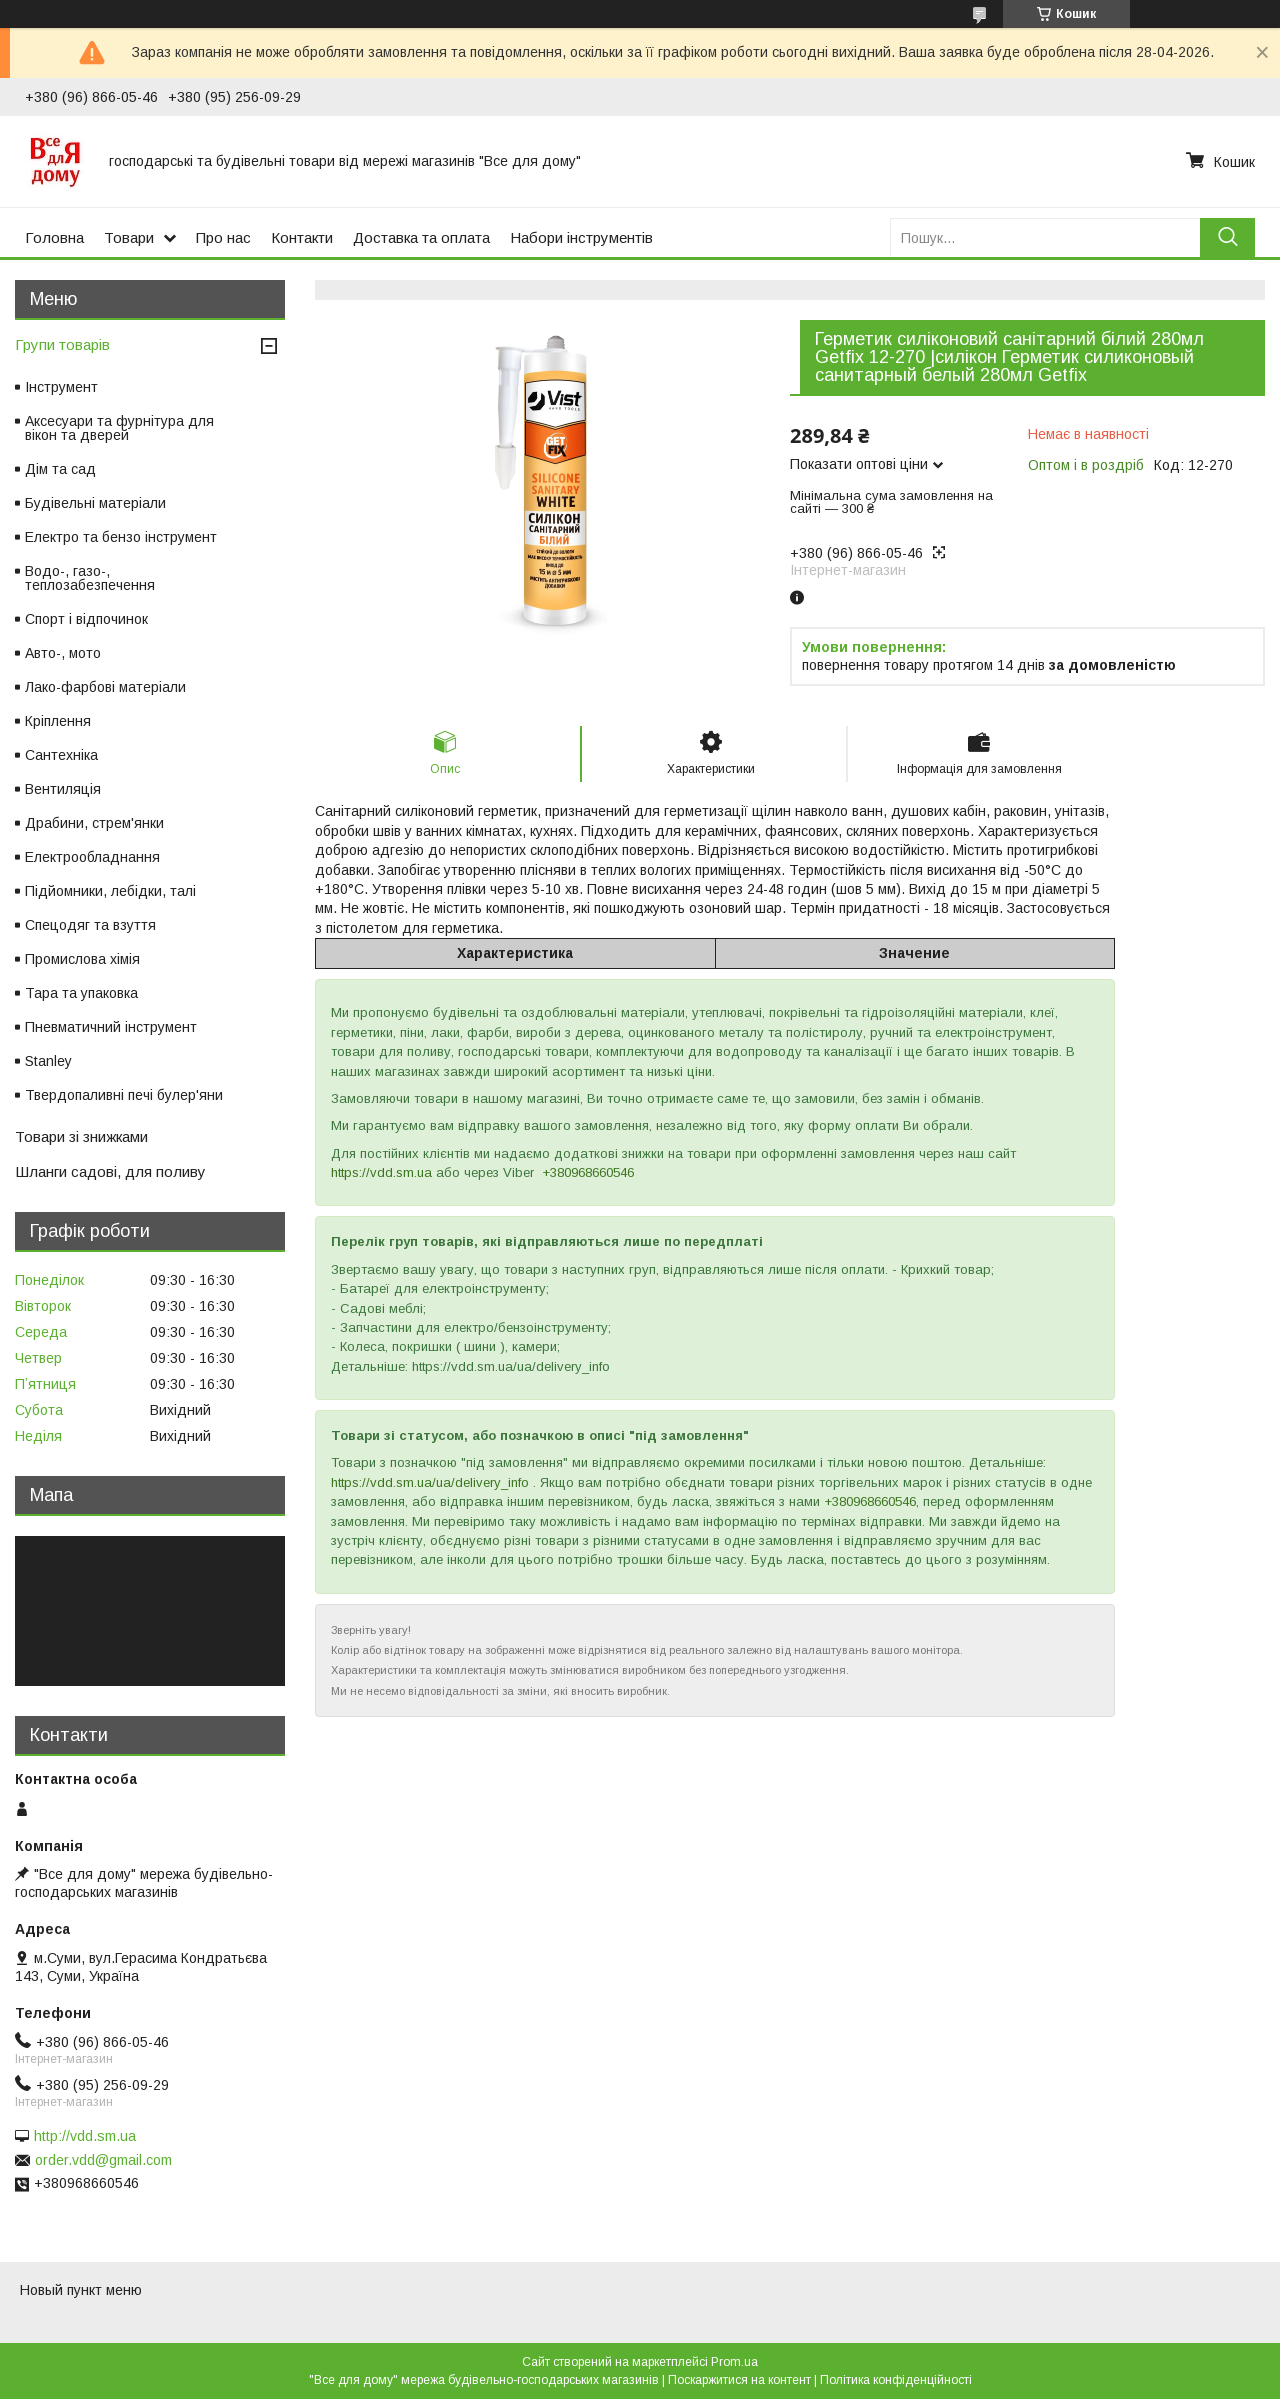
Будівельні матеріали (95, 503)
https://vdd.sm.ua (381, 1172)
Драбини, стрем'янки (94, 823)
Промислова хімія (82, 959)
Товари (129, 237)
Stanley (48, 1061)
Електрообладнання (92, 857)
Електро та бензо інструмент (121, 537)
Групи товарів (62, 344)
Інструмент (61, 387)
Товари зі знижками (81, 1136)
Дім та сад (60, 469)
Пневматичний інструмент (111, 1027)
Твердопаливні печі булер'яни (124, 1095)
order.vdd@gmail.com (103, 2160)
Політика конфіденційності (896, 2380)
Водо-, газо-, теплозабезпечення (90, 578)
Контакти (302, 237)
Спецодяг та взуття (90, 925)
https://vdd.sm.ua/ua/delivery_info (430, 1482)
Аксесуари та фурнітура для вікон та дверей (119, 428)
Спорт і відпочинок (86, 619)
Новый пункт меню (81, 2290)
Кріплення (58, 721)
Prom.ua (734, 2362)
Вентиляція (63, 789)
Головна (54, 237)
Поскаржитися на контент (739, 2380)
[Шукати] (1227, 237)
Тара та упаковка (81, 993)
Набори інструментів (581, 237)
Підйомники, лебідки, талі (110, 891)
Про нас (223, 237)
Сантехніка (61, 755)
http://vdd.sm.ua (85, 2136)
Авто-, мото (63, 653)
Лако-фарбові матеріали (105, 687)
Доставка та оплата (421, 237)
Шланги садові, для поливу (110, 1171)
